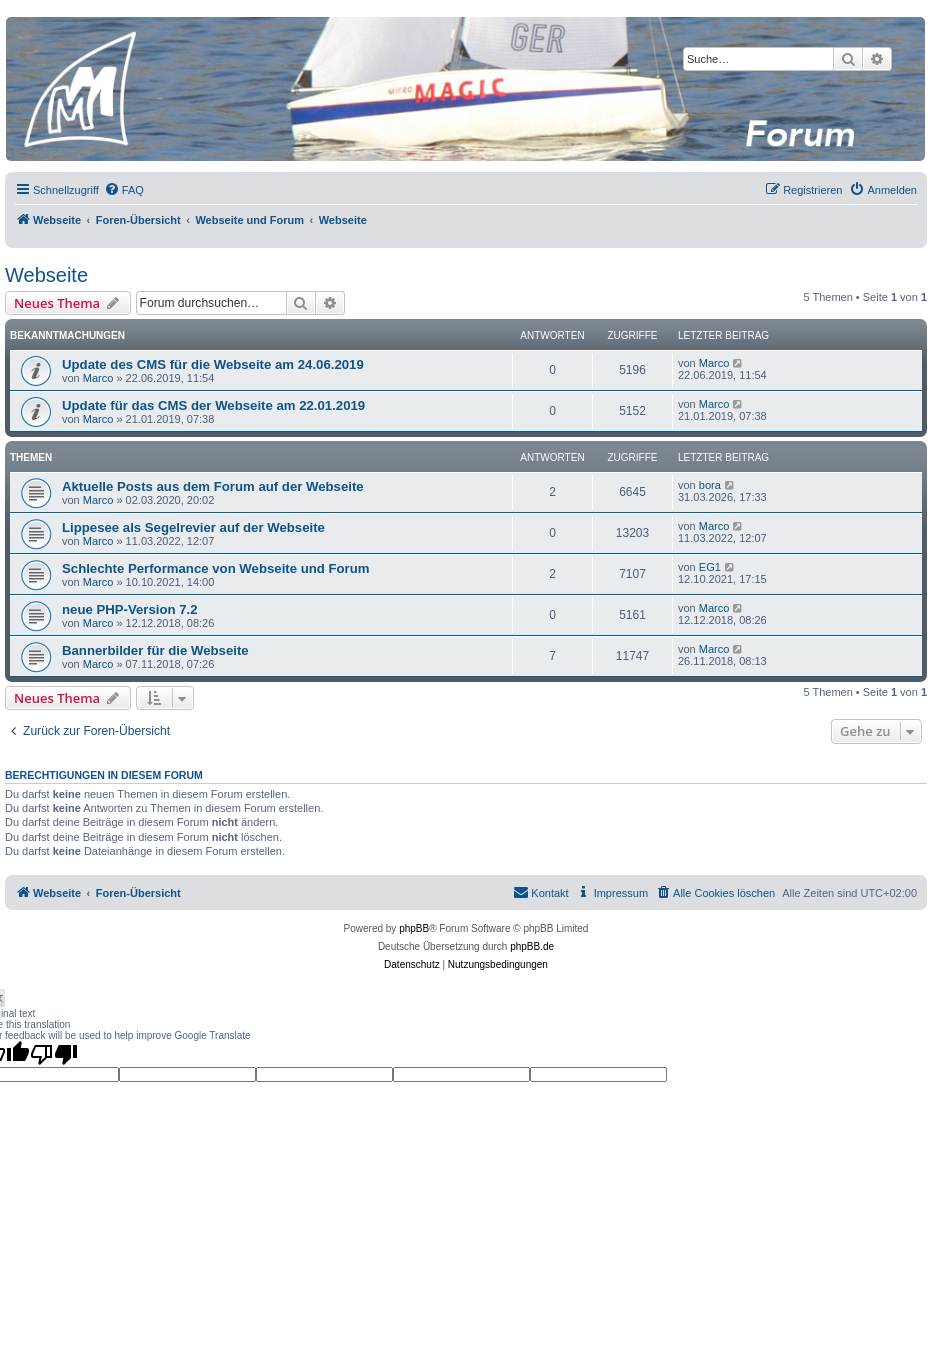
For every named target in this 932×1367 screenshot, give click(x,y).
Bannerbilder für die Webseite (155, 650)
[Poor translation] (54, 1054)
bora (710, 485)
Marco (98, 378)
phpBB (414, 928)
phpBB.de (532, 946)
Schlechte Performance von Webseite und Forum (216, 568)
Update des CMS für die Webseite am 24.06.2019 (213, 364)
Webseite (46, 275)
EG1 (710, 567)
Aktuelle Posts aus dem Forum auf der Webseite (213, 486)
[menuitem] (124, 190)
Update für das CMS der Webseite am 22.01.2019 (213, 405)
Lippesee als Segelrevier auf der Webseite (193, 527)
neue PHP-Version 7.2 (130, 609)
